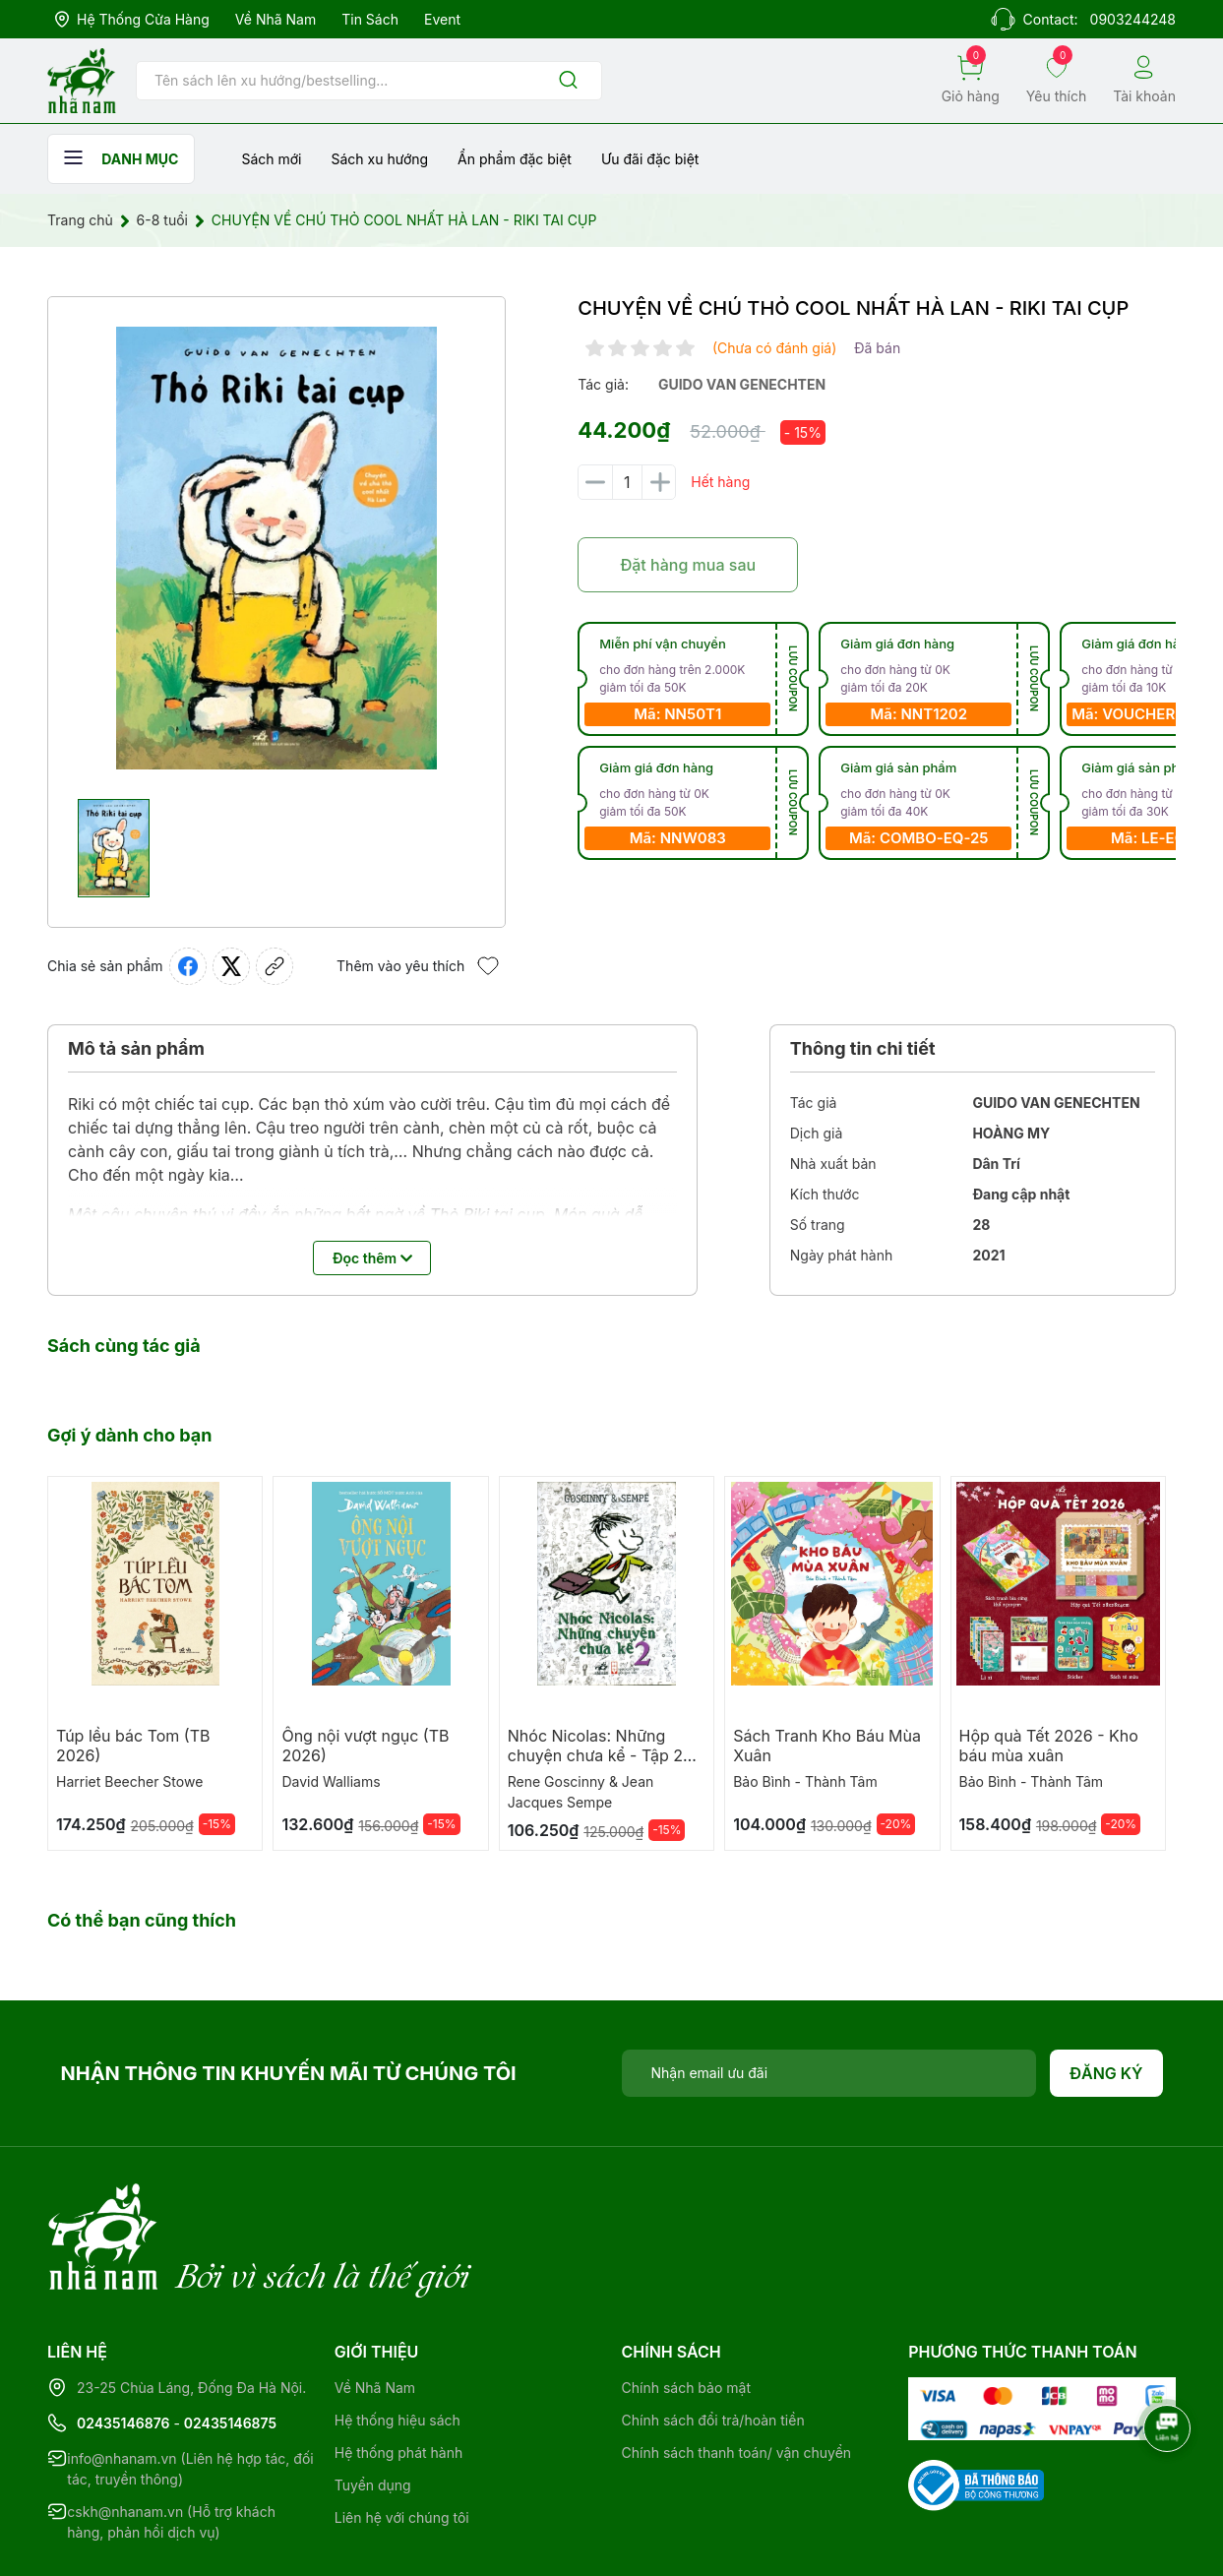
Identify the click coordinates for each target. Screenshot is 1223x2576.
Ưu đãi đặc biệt (650, 159)
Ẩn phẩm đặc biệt (515, 159)
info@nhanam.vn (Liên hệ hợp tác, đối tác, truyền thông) (190, 2388)
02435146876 (123, 2342)
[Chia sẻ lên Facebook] (188, 966)
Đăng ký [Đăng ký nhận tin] (1106, 2073)
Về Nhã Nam (275, 19)
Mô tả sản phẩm (136, 1048)
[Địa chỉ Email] (829, 2073)
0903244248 (1133, 19)
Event (442, 19)
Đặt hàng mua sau (688, 565)
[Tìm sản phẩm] (369, 80)
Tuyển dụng (373, 2404)
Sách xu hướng (379, 159)
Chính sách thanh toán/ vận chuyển (737, 2371)
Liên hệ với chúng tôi (402, 2436)
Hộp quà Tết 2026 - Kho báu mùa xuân (1048, 1745)
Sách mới (271, 159)
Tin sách (369, 19)
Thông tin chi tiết (863, 1048)
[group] (276, 548)
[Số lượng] (627, 482)
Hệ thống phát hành (398, 2371)
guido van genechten (742, 384)
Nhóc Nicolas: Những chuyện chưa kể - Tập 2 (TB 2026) (595, 1755)
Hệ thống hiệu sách (397, 2339)
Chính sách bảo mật (686, 2307)
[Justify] (568, 81)
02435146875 (230, 2342)
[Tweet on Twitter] (231, 966)
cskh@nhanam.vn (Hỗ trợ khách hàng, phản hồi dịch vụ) (171, 2441)
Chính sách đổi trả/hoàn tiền (713, 2339)
